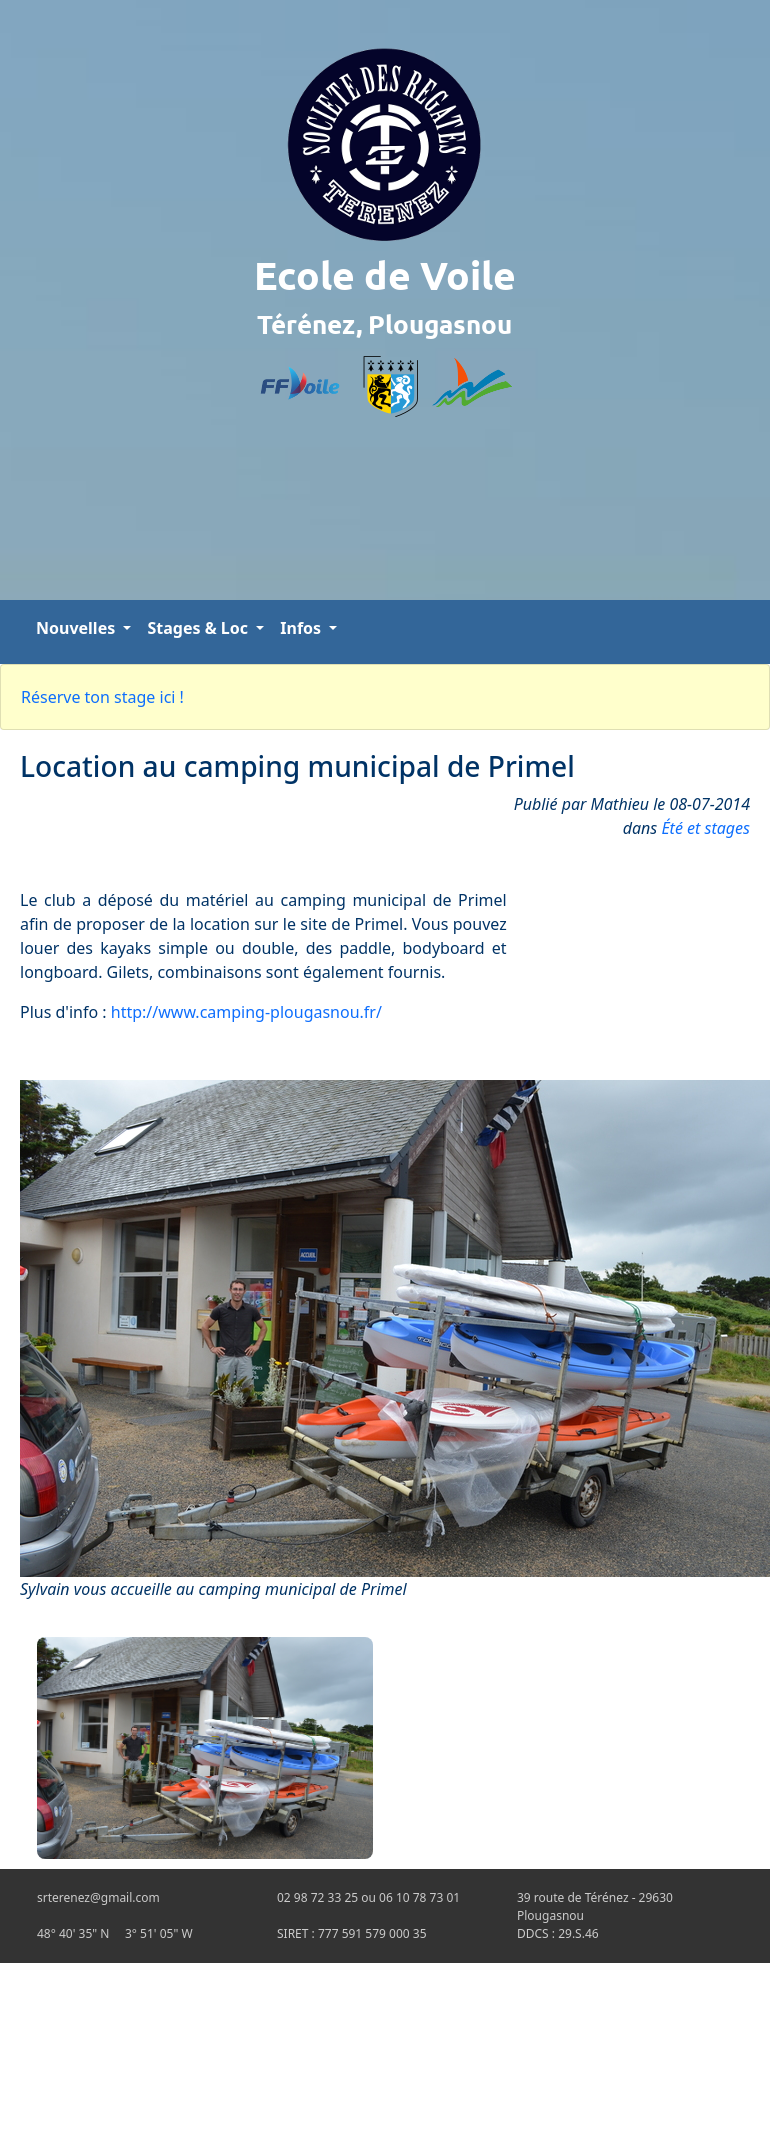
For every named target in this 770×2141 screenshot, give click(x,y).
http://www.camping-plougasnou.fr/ (246, 1012)
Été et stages (705, 828)
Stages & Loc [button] (199, 628)
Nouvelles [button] (77, 628)
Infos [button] (302, 628)
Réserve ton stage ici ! (102, 697)
